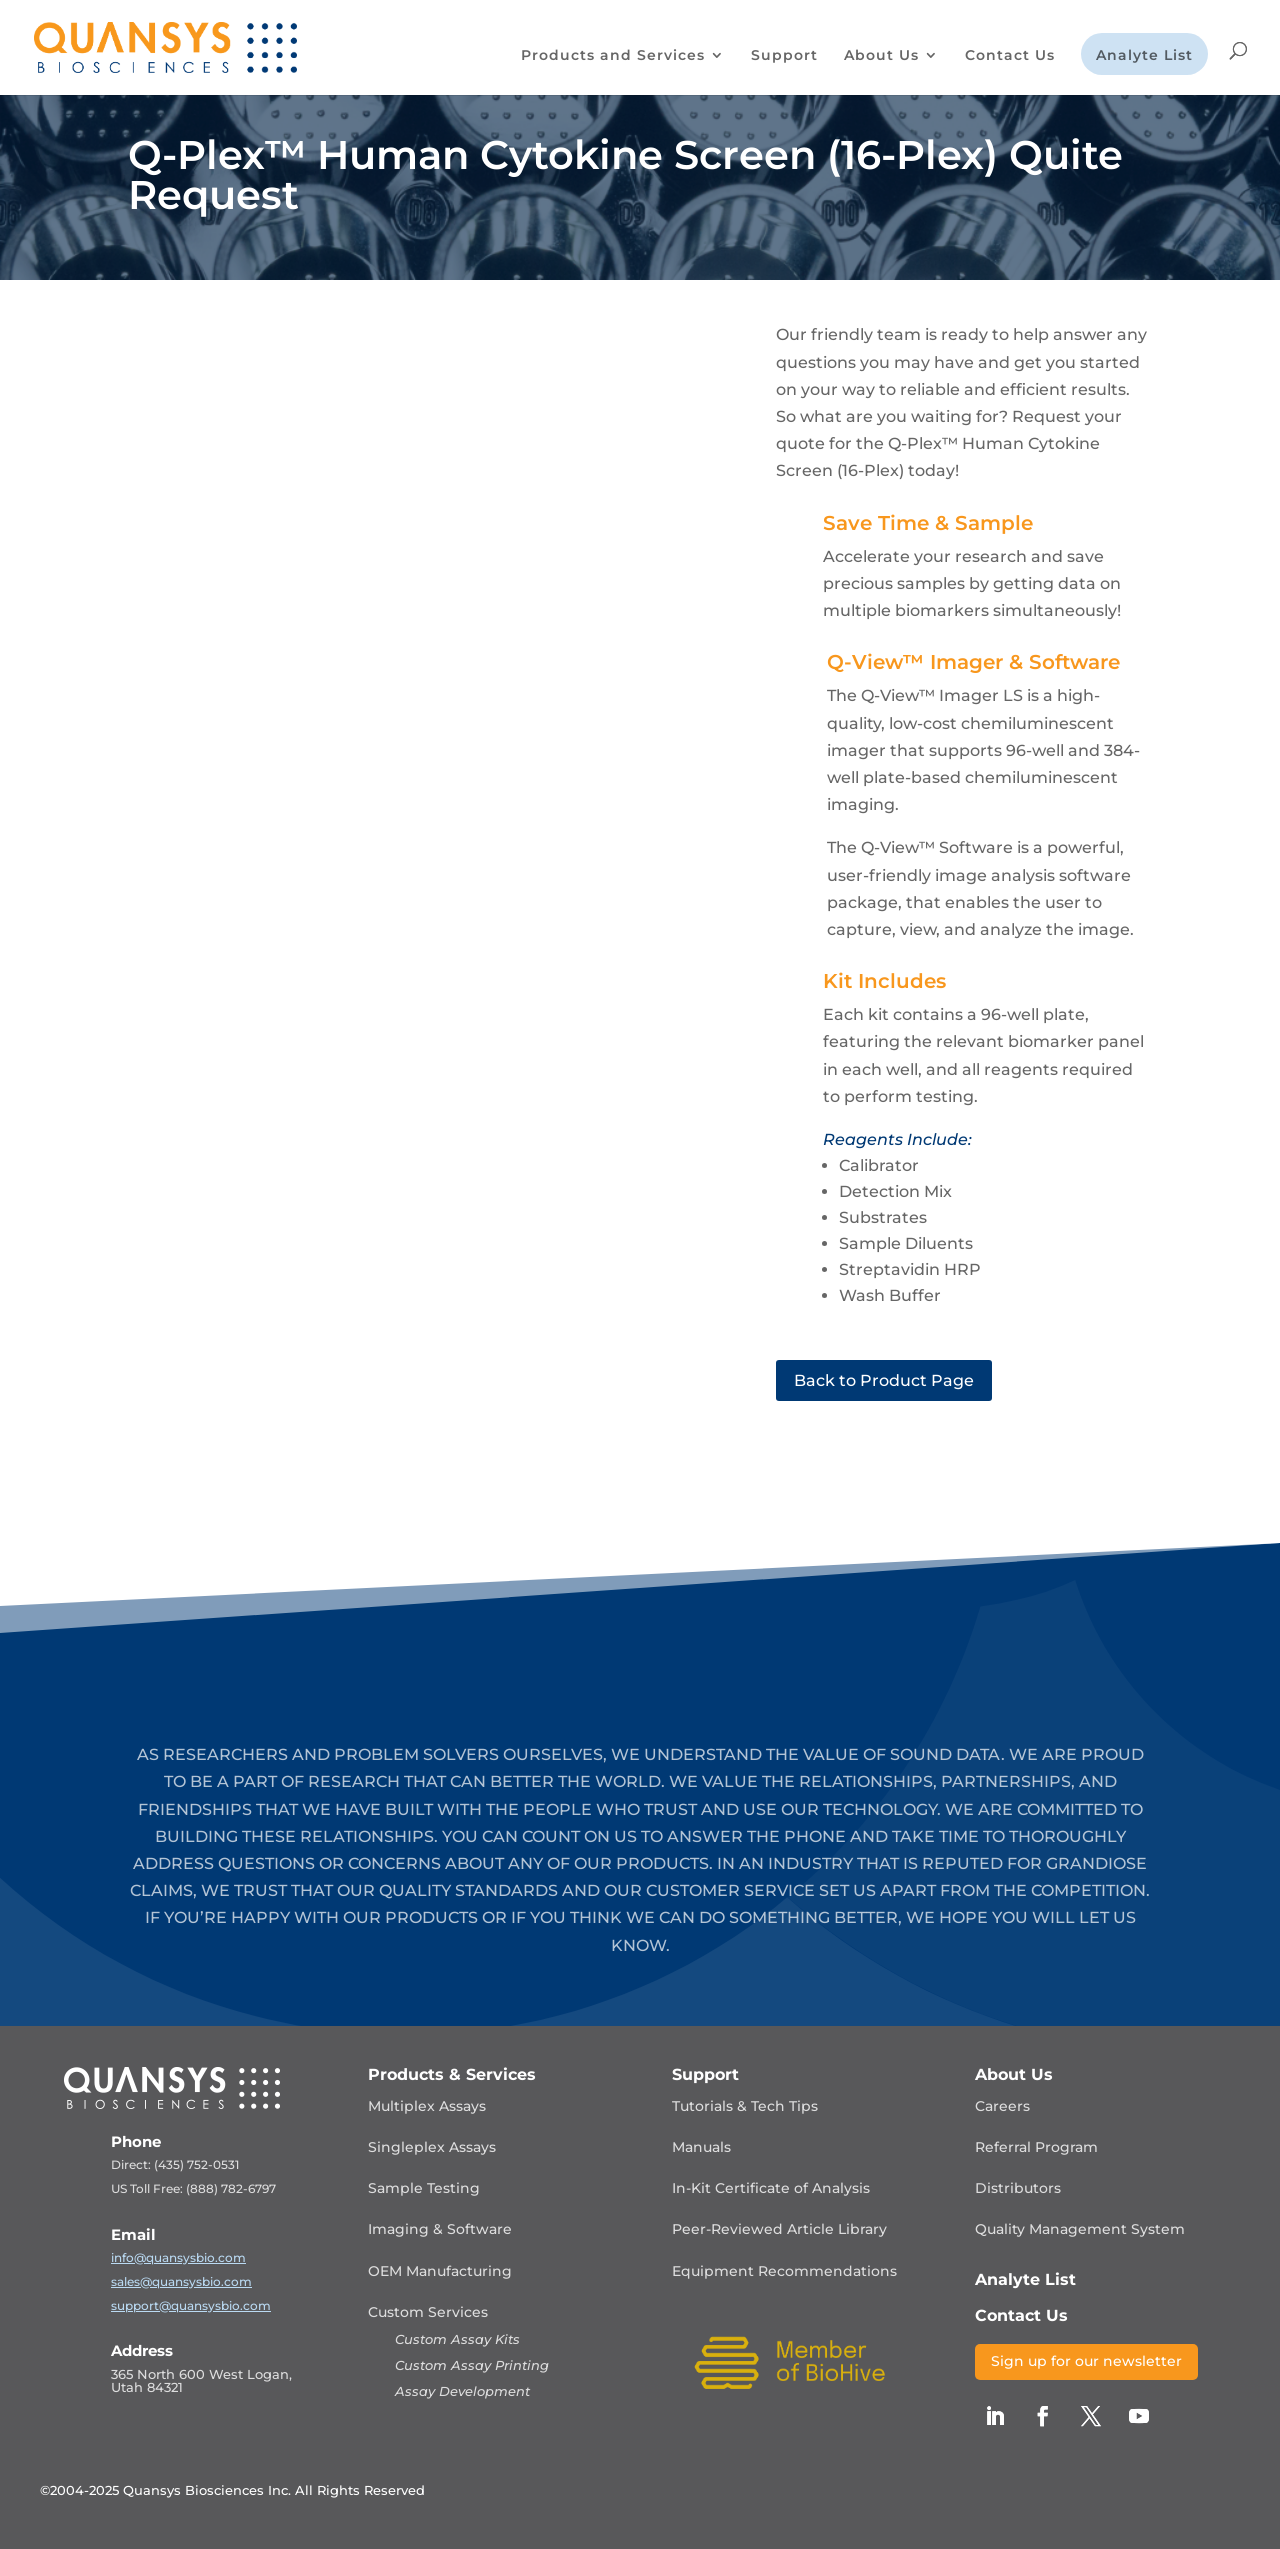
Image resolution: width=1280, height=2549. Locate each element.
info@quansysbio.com (178, 2257)
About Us (881, 56)
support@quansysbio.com (191, 2305)
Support (784, 56)
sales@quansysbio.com (181, 2281)
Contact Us (1010, 56)
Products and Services (613, 56)
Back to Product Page (884, 1380)
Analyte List (1144, 56)
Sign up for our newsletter (1086, 2361)
